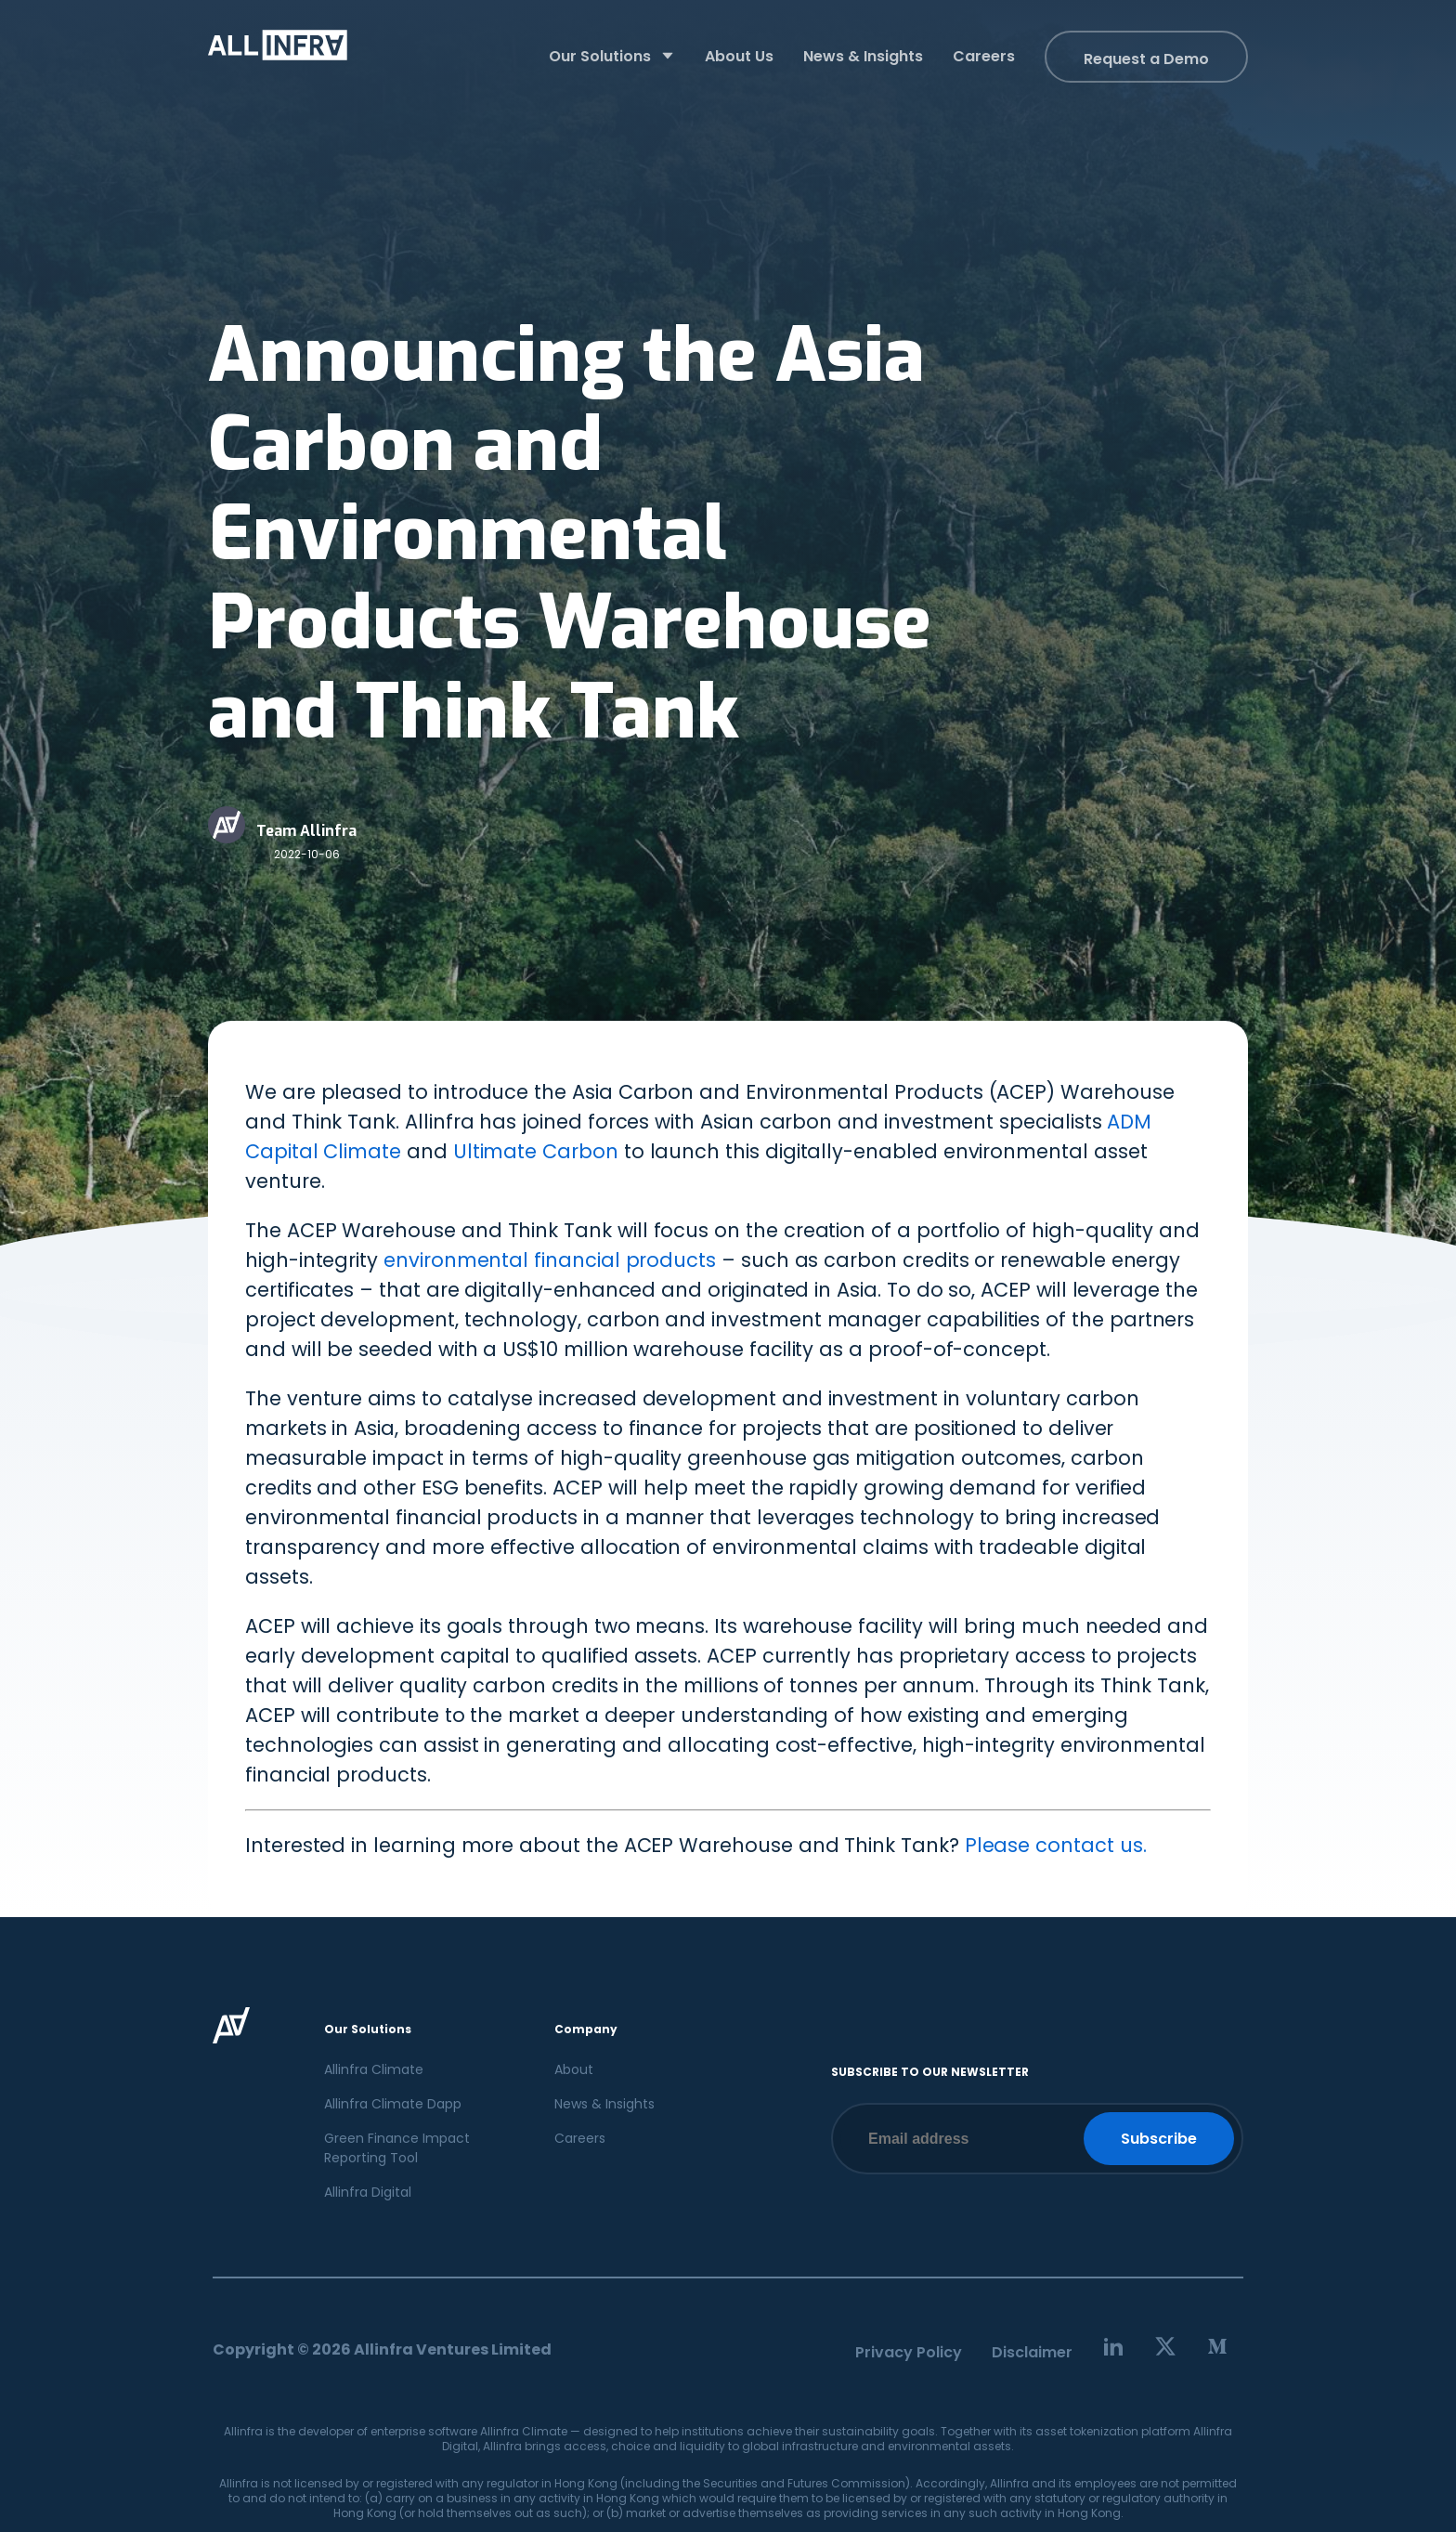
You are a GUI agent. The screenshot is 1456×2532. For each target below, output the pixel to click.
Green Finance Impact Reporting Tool (397, 2148)
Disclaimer (1032, 2352)
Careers (579, 2138)
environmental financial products (550, 1259)
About (573, 2069)
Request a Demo (1146, 59)
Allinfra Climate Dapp (393, 2104)
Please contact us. (1056, 1845)
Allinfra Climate (373, 2069)
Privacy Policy (908, 2352)
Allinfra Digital (367, 2192)
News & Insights (604, 2104)
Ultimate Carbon (535, 1151)
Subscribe (1159, 2138)
